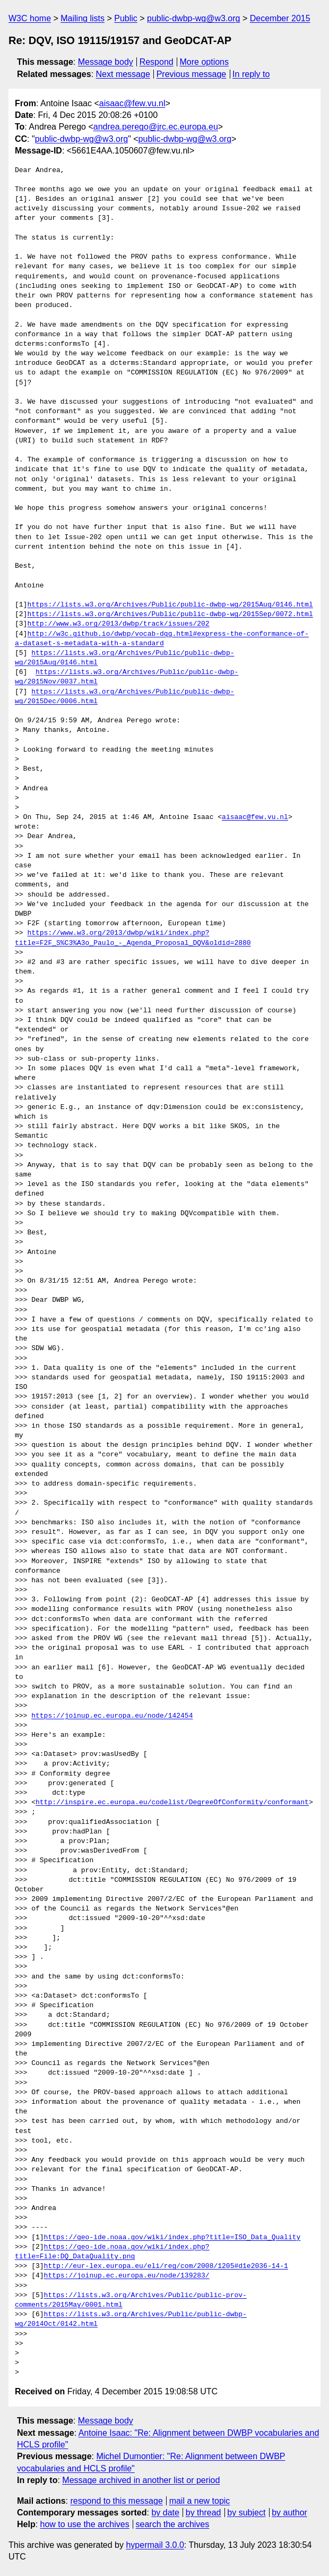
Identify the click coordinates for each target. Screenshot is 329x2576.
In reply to (251, 74)
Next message (123, 74)
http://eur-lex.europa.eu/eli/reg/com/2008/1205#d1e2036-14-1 (166, 2266)
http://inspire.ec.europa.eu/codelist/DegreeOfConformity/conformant (172, 1802)
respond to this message (116, 2500)
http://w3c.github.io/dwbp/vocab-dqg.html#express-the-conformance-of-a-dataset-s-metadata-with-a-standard (162, 639)
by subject (246, 2512)
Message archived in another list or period (141, 2480)
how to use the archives (84, 2524)
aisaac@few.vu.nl (132, 103)
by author (289, 2512)
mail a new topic (199, 2500)
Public (125, 18)
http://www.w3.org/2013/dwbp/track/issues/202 (118, 624)
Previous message (192, 74)
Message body (105, 61)
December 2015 (280, 18)
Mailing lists (82, 18)
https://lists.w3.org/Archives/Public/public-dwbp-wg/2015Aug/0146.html (170, 605)
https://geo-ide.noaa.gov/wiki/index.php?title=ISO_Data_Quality (172, 2237)
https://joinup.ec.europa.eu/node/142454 (112, 1716)
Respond (157, 61)
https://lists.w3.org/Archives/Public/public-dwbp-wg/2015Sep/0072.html (170, 614)
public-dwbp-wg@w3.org (193, 18)
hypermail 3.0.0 (155, 2544)
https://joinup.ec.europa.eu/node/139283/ (127, 2276)
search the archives (173, 2524)
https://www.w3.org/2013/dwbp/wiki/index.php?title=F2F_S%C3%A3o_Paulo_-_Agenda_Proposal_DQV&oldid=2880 (133, 938)
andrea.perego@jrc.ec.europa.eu (155, 126)
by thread (203, 2512)
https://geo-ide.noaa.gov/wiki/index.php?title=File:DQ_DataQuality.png (112, 2252)
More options (204, 61)
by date (165, 2512)
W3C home (29, 18)
